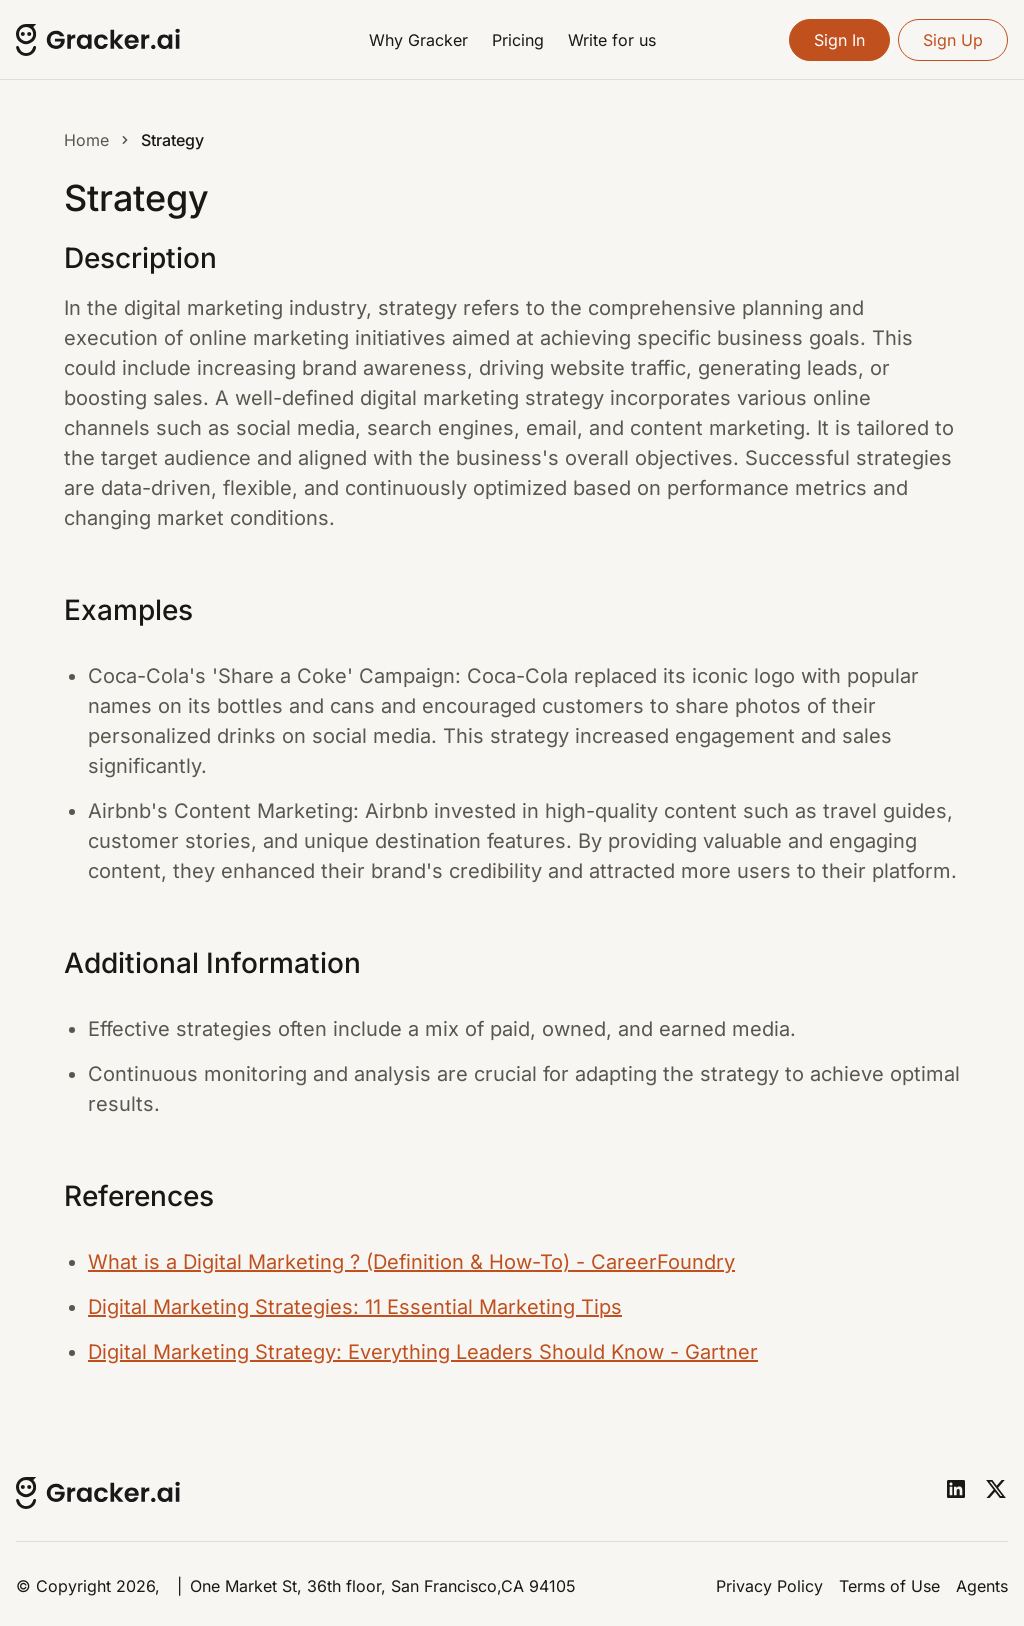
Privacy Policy (769, 1586)
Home (86, 140)
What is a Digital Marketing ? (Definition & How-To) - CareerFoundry (411, 1262)
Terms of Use (889, 1586)
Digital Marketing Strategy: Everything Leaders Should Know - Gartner (423, 1352)
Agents (982, 1586)
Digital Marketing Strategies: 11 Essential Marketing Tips (355, 1307)
